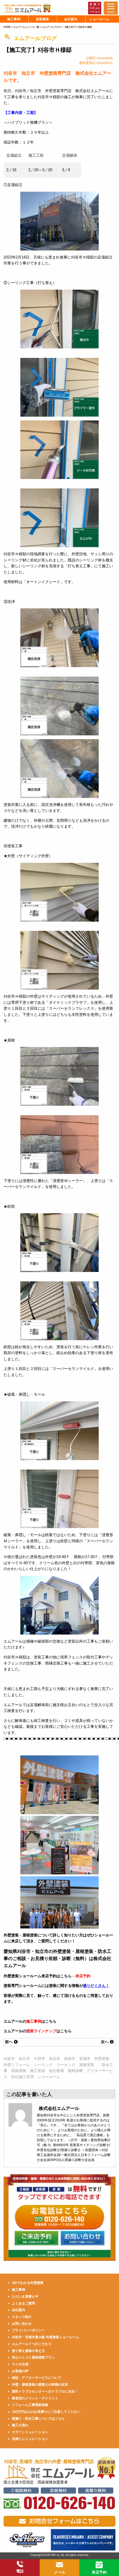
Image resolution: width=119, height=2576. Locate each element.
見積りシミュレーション (30, 2439)
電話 (20, 2567)
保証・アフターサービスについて (36, 2378)
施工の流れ (20, 2425)
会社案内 (18, 2310)
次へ (107, 2042)
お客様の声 (20, 2371)
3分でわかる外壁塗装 (27, 2283)
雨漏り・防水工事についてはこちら (38, 2418)
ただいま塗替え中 (25, 2296)
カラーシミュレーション (30, 2432)
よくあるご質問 (23, 2303)
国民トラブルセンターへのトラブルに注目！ (45, 2391)
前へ (11, 2042)
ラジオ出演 (20, 2364)
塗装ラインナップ (41, 2031)
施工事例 (33, 2021)
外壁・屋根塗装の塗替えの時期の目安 (40, 2384)
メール (59, 2567)
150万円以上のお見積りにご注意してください (46, 2412)
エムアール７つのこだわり (31, 2344)
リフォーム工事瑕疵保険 (30, 2405)
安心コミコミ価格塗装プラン (33, 2357)
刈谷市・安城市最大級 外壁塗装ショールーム (45, 2337)
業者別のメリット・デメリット (35, 2398)
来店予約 (82, 1976)
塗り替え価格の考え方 (28, 2351)
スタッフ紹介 (22, 2317)
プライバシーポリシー (28, 2330)
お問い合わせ (22, 2324)
